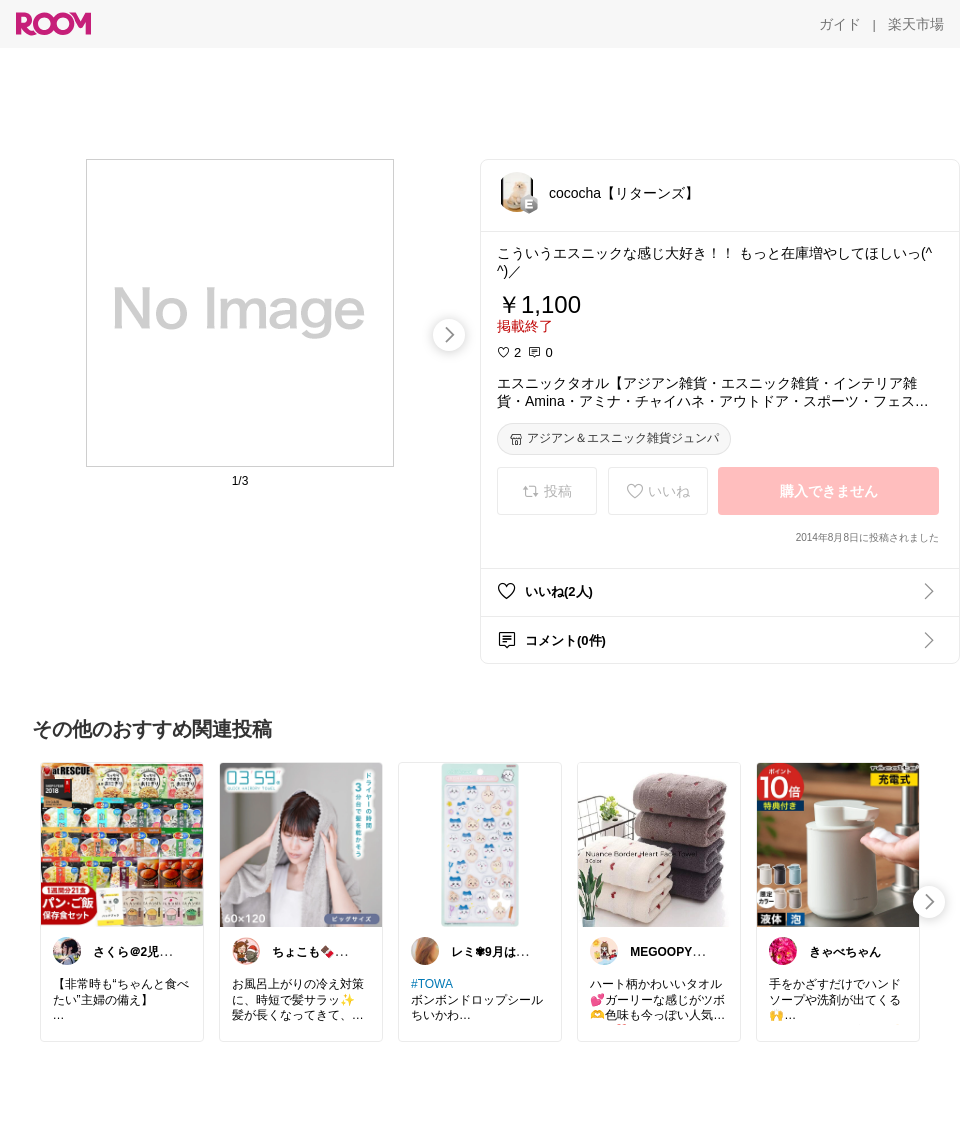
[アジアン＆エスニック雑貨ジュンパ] (614, 439)
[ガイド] (840, 24)
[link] (122, 844)
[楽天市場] (916, 24)
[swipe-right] (449, 335)
